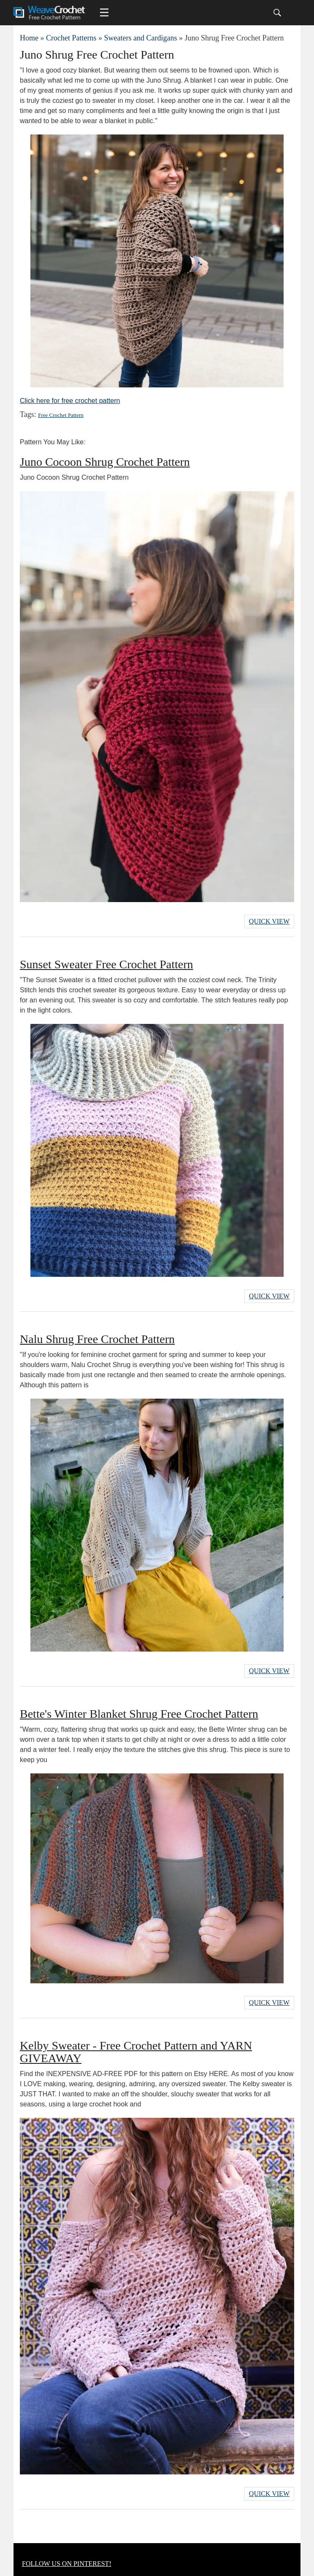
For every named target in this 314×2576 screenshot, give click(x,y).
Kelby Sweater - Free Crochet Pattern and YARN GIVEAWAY (136, 2052)
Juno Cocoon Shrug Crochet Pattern (105, 461)
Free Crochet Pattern (61, 415)
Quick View (269, 921)
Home (29, 38)
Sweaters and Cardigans (140, 38)
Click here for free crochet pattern (70, 400)
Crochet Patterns (71, 38)
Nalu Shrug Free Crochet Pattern (97, 1339)
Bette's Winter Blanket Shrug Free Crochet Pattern (139, 1713)
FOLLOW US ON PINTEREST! (66, 2563)
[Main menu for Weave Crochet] (104, 12)
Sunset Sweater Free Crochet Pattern (106, 964)
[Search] (277, 12)
